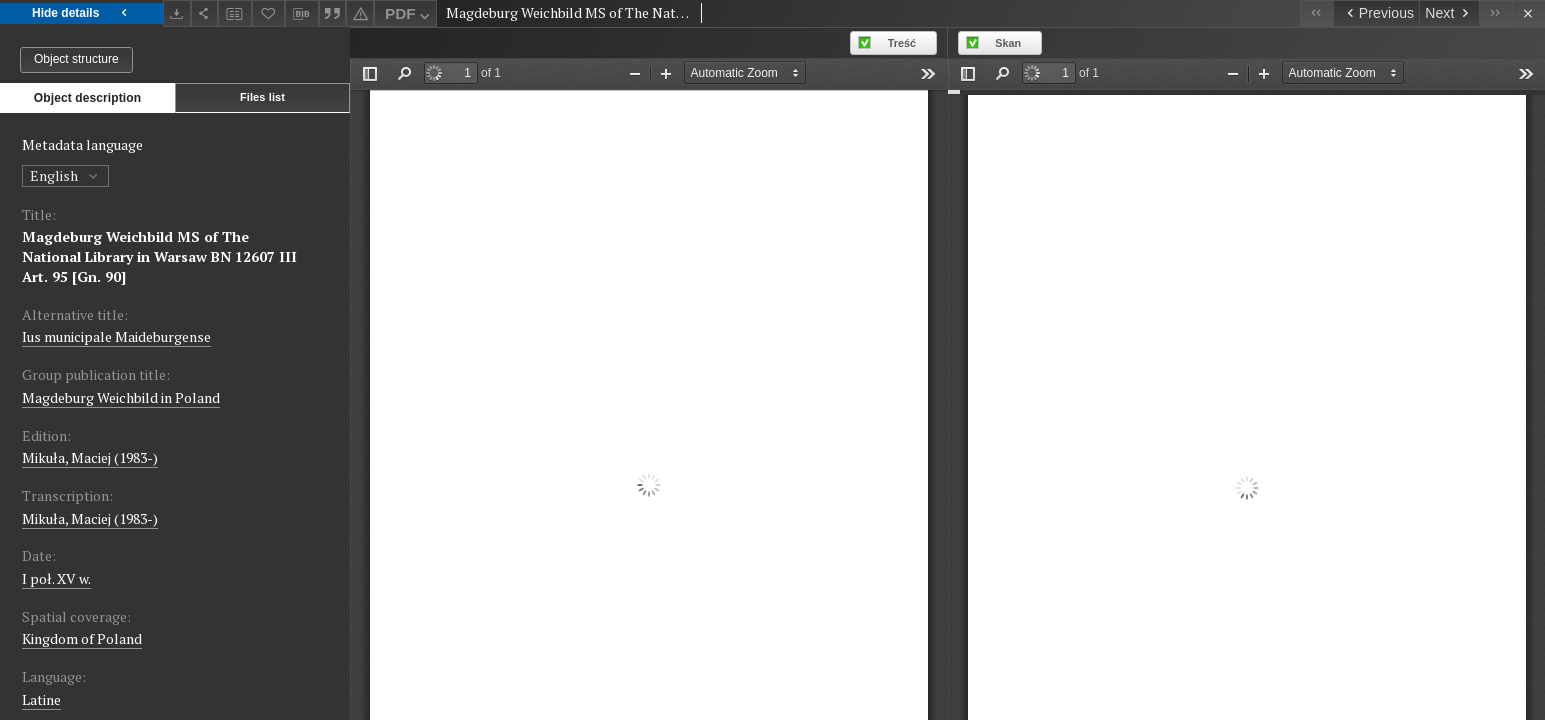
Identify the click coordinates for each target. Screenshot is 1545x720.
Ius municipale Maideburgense (116, 336)
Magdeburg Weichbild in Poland (121, 397)
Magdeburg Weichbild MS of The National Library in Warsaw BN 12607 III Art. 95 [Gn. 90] (159, 256)
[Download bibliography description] (302, 14)
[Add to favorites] (269, 13)
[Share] (205, 13)
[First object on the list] (1316, 13)
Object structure (76, 59)
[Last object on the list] (1495, 13)
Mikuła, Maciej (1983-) (90, 457)
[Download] (177, 13)
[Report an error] (360, 13)
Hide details (81, 13)
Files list (262, 97)
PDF (409, 16)
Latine (41, 699)
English (65, 175)
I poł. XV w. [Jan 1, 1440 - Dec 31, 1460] (56, 578)
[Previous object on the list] (1376, 13)
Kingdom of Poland (82, 638)
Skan (1008, 43)
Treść (902, 43)
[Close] (1528, 13)
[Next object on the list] (1449, 13)
